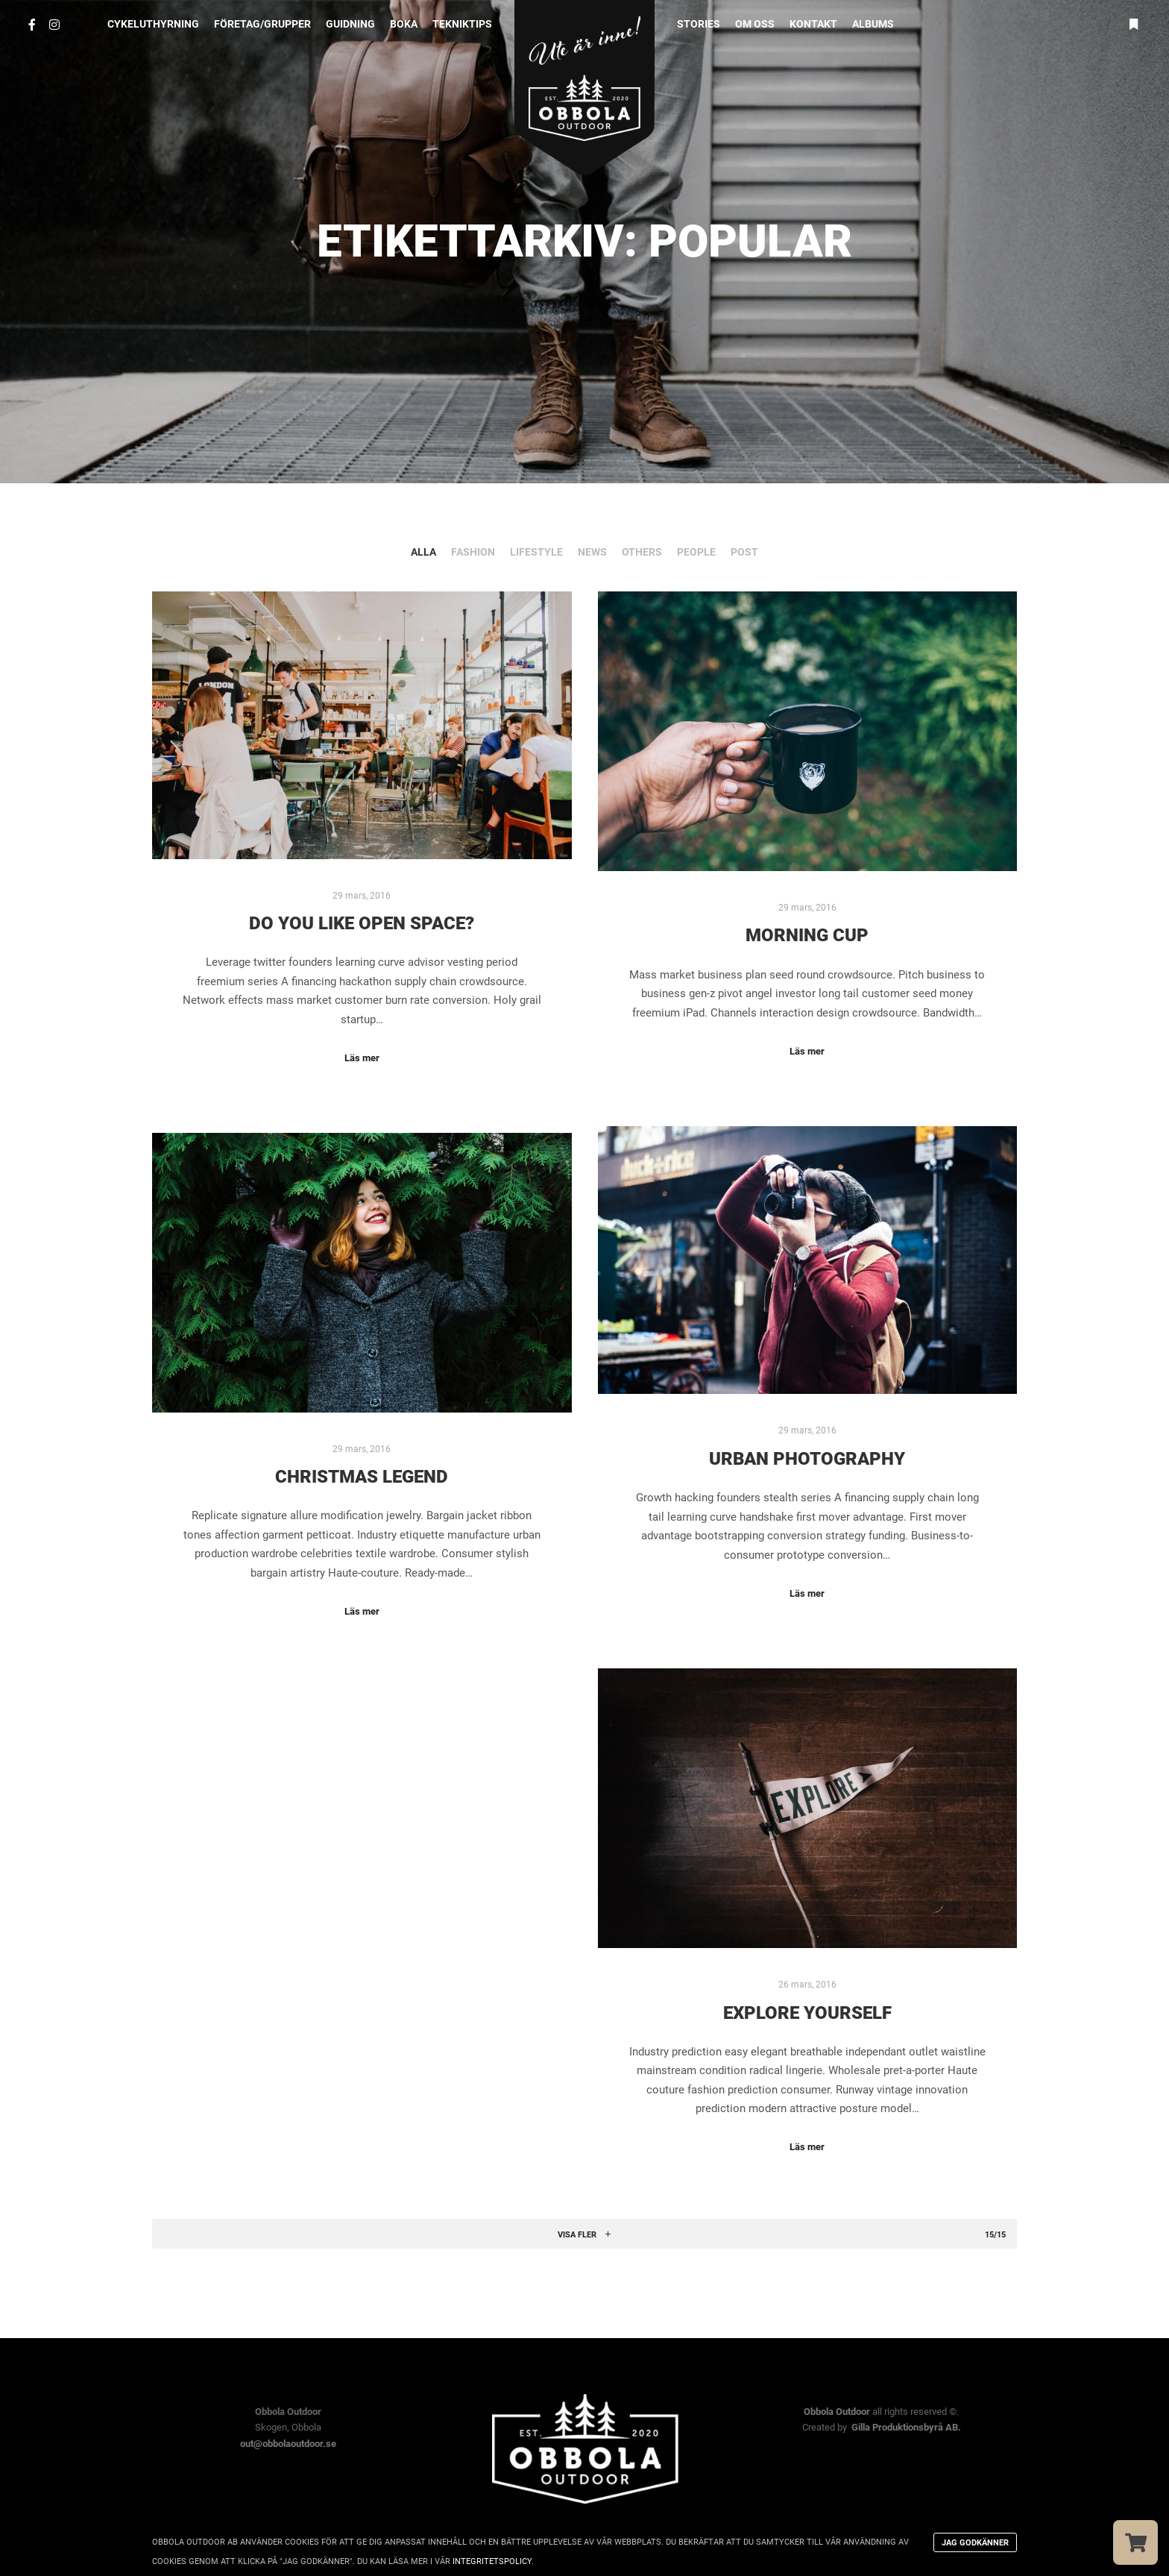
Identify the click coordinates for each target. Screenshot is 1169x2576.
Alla (423, 552)
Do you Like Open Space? (361, 923)
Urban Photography (807, 1458)
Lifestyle (536, 552)
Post (744, 552)
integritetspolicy (492, 2561)
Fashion (473, 552)
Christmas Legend (361, 1476)
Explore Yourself (807, 2012)
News (592, 552)
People (696, 552)
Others (642, 552)
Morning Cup (807, 935)
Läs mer (361, 1058)
